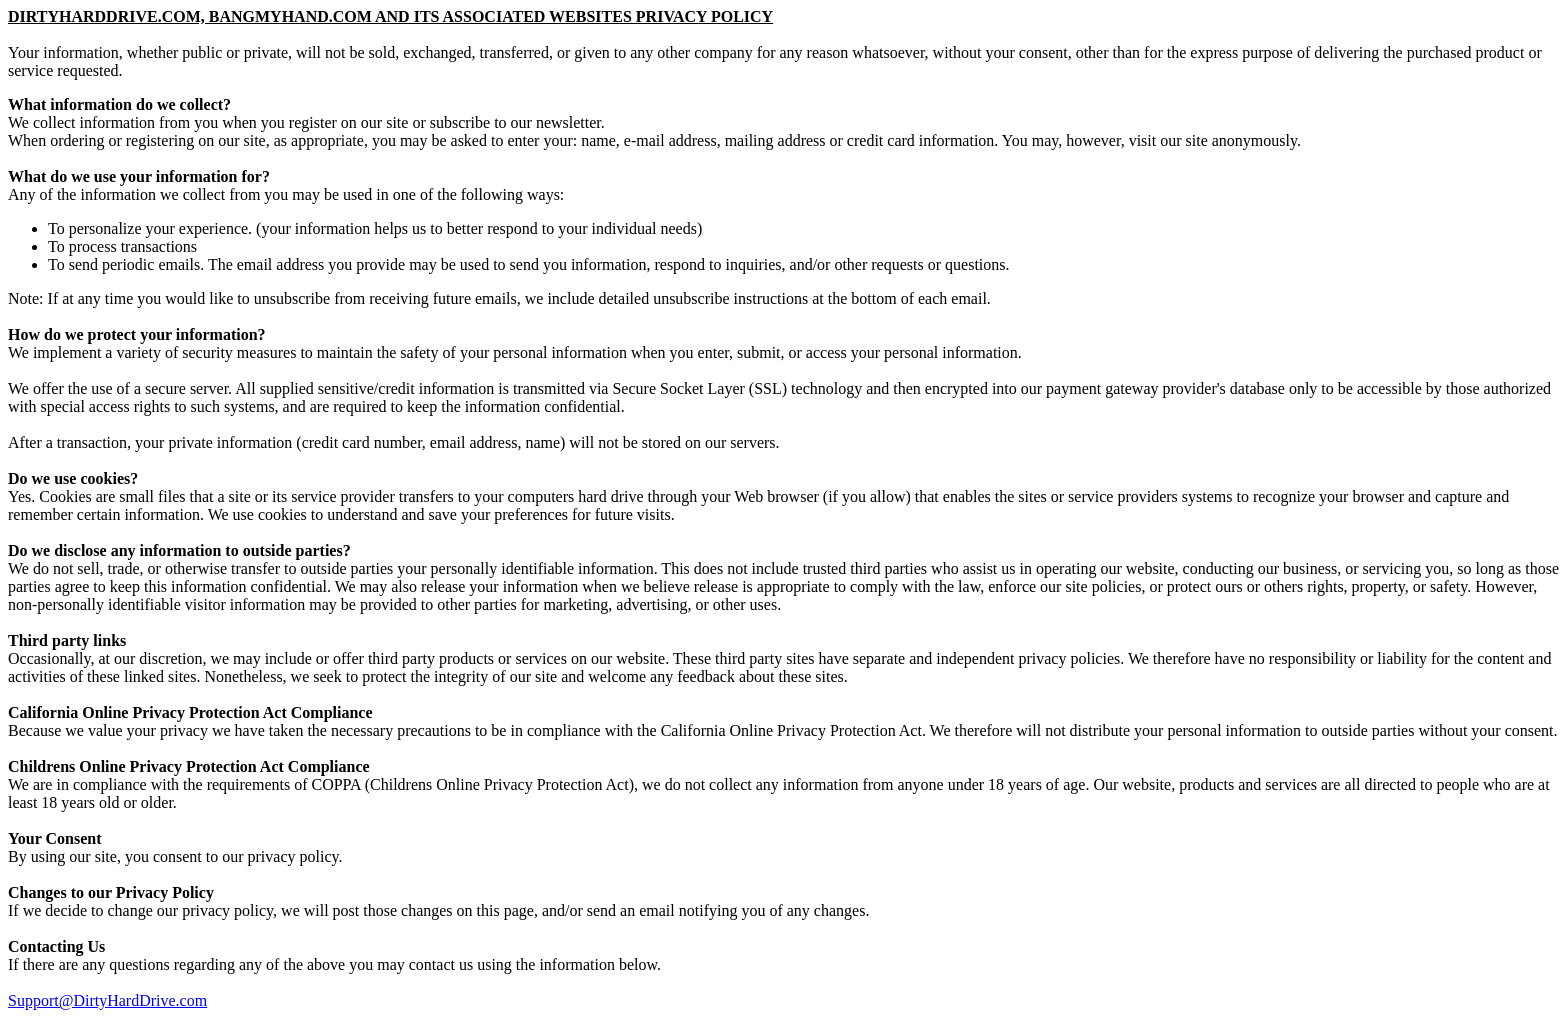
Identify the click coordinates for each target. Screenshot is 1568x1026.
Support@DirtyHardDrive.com (107, 1000)
